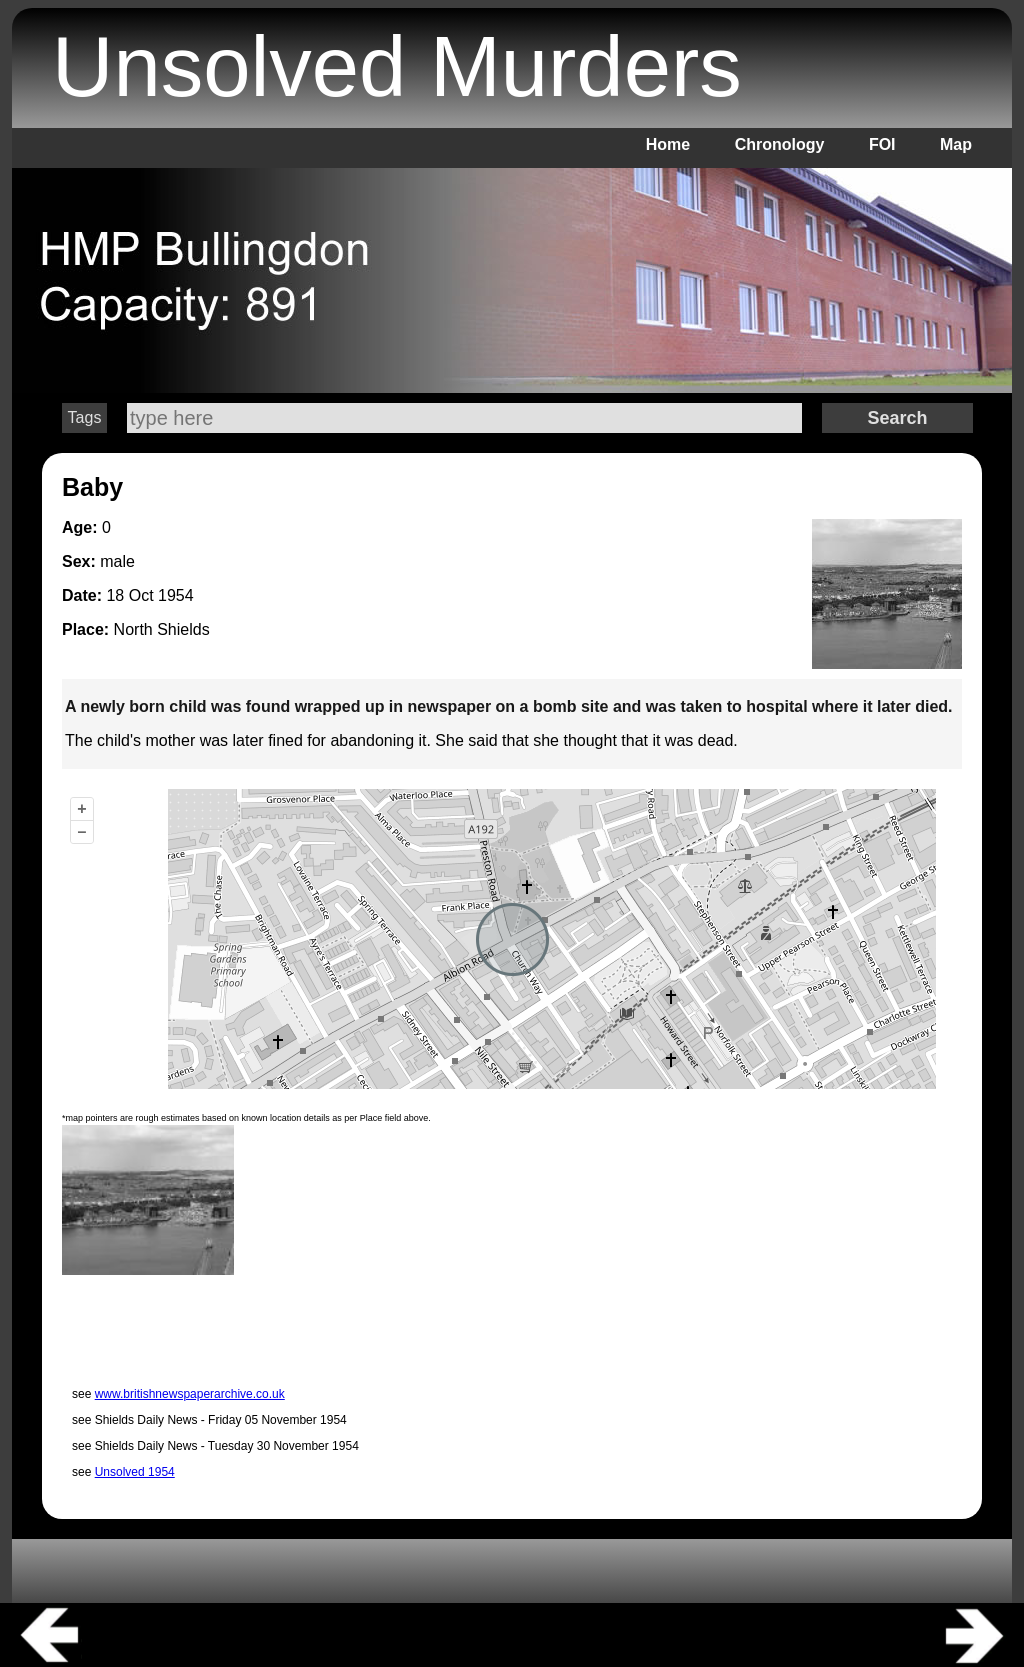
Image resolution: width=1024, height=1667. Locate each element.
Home (668, 144)
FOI (882, 144)
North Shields (162, 629)
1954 (176, 595)
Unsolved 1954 (135, 1472)
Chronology (780, 144)
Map (956, 144)
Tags (85, 417)
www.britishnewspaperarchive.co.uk (190, 1394)
